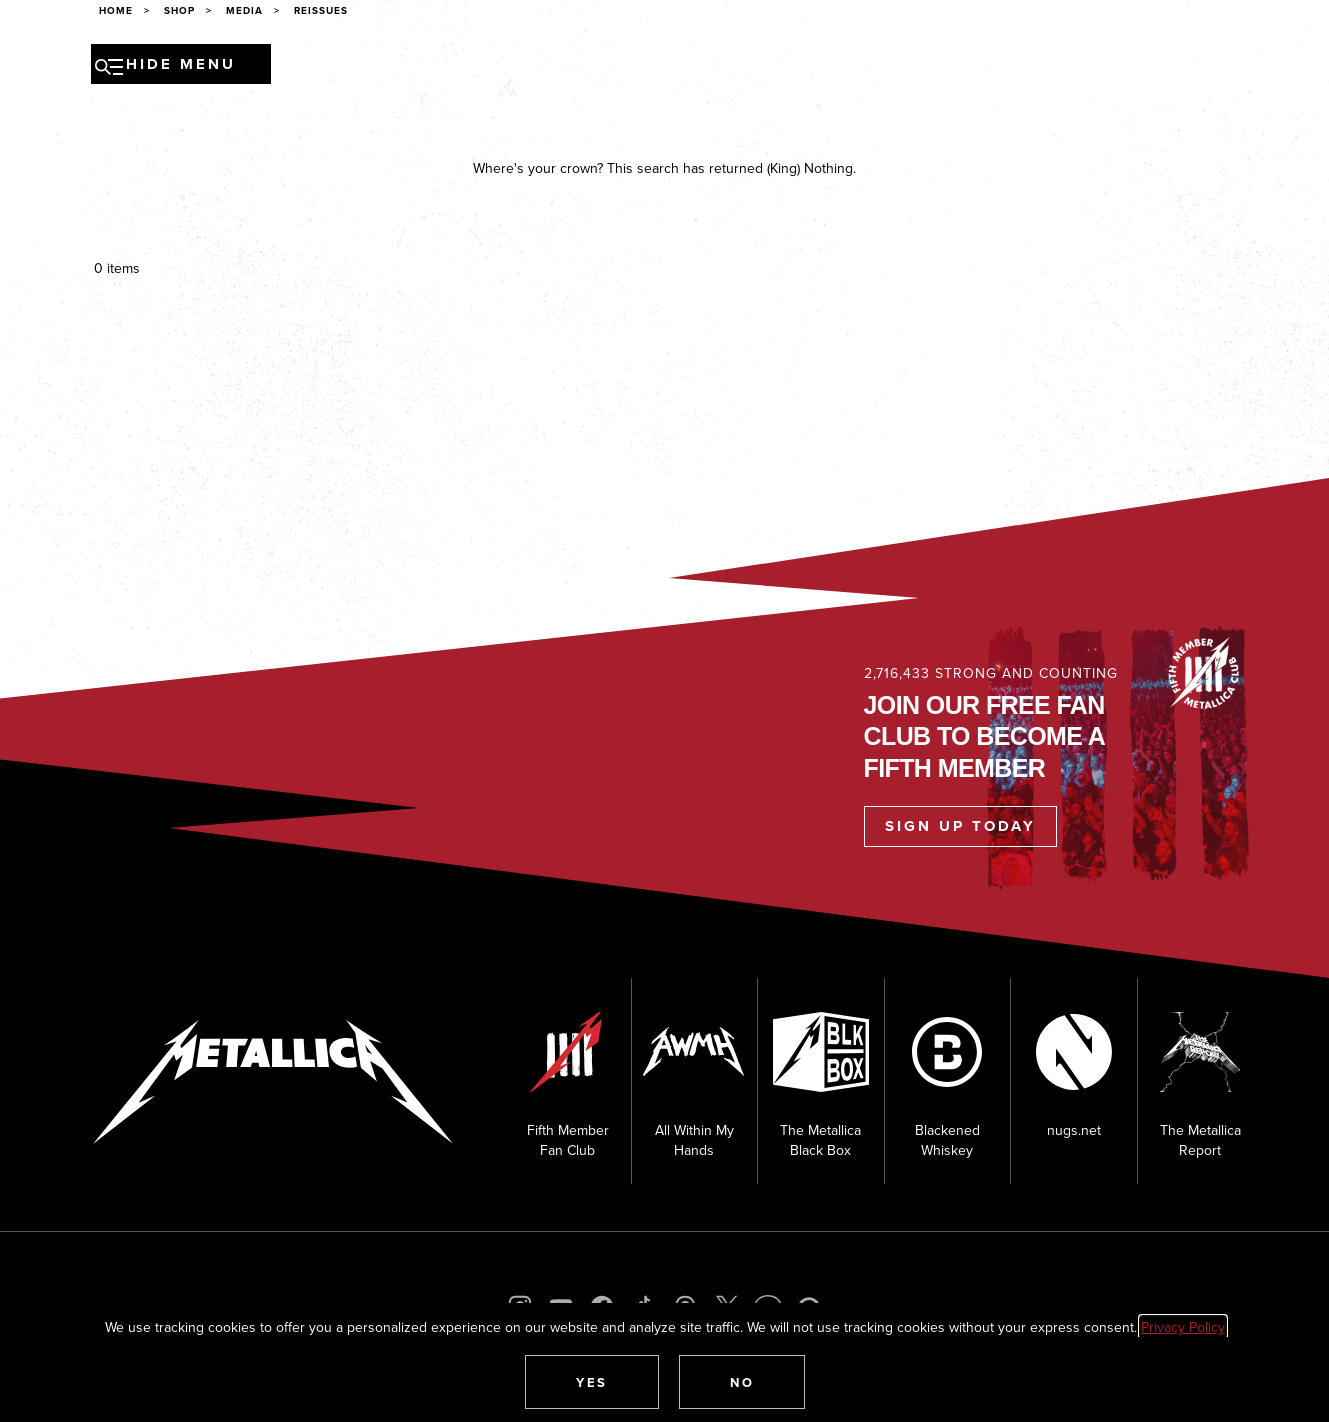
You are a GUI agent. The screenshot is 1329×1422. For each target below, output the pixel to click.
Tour (358, 67)
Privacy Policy (1183, 1327)
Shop (912, 67)
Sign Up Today (960, 826)
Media (688, 67)
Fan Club (841, 67)
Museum (759, 67)
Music (535, 67)
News (416, 67)
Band (475, 67)
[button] (592, 1382)
